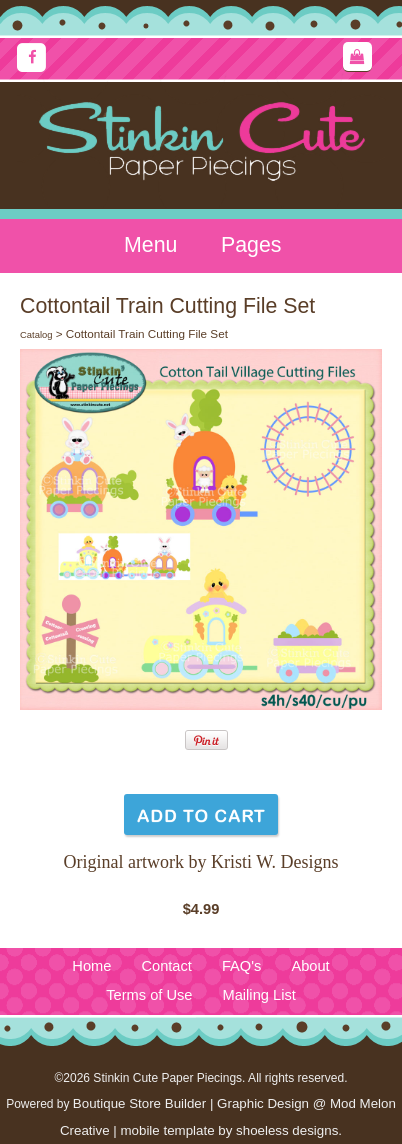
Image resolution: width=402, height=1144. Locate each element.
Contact (166, 966)
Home (91, 966)
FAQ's (241, 966)
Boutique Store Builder (139, 1103)
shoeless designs (287, 1130)
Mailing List (259, 995)
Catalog (36, 335)
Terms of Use (149, 995)
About (310, 966)
